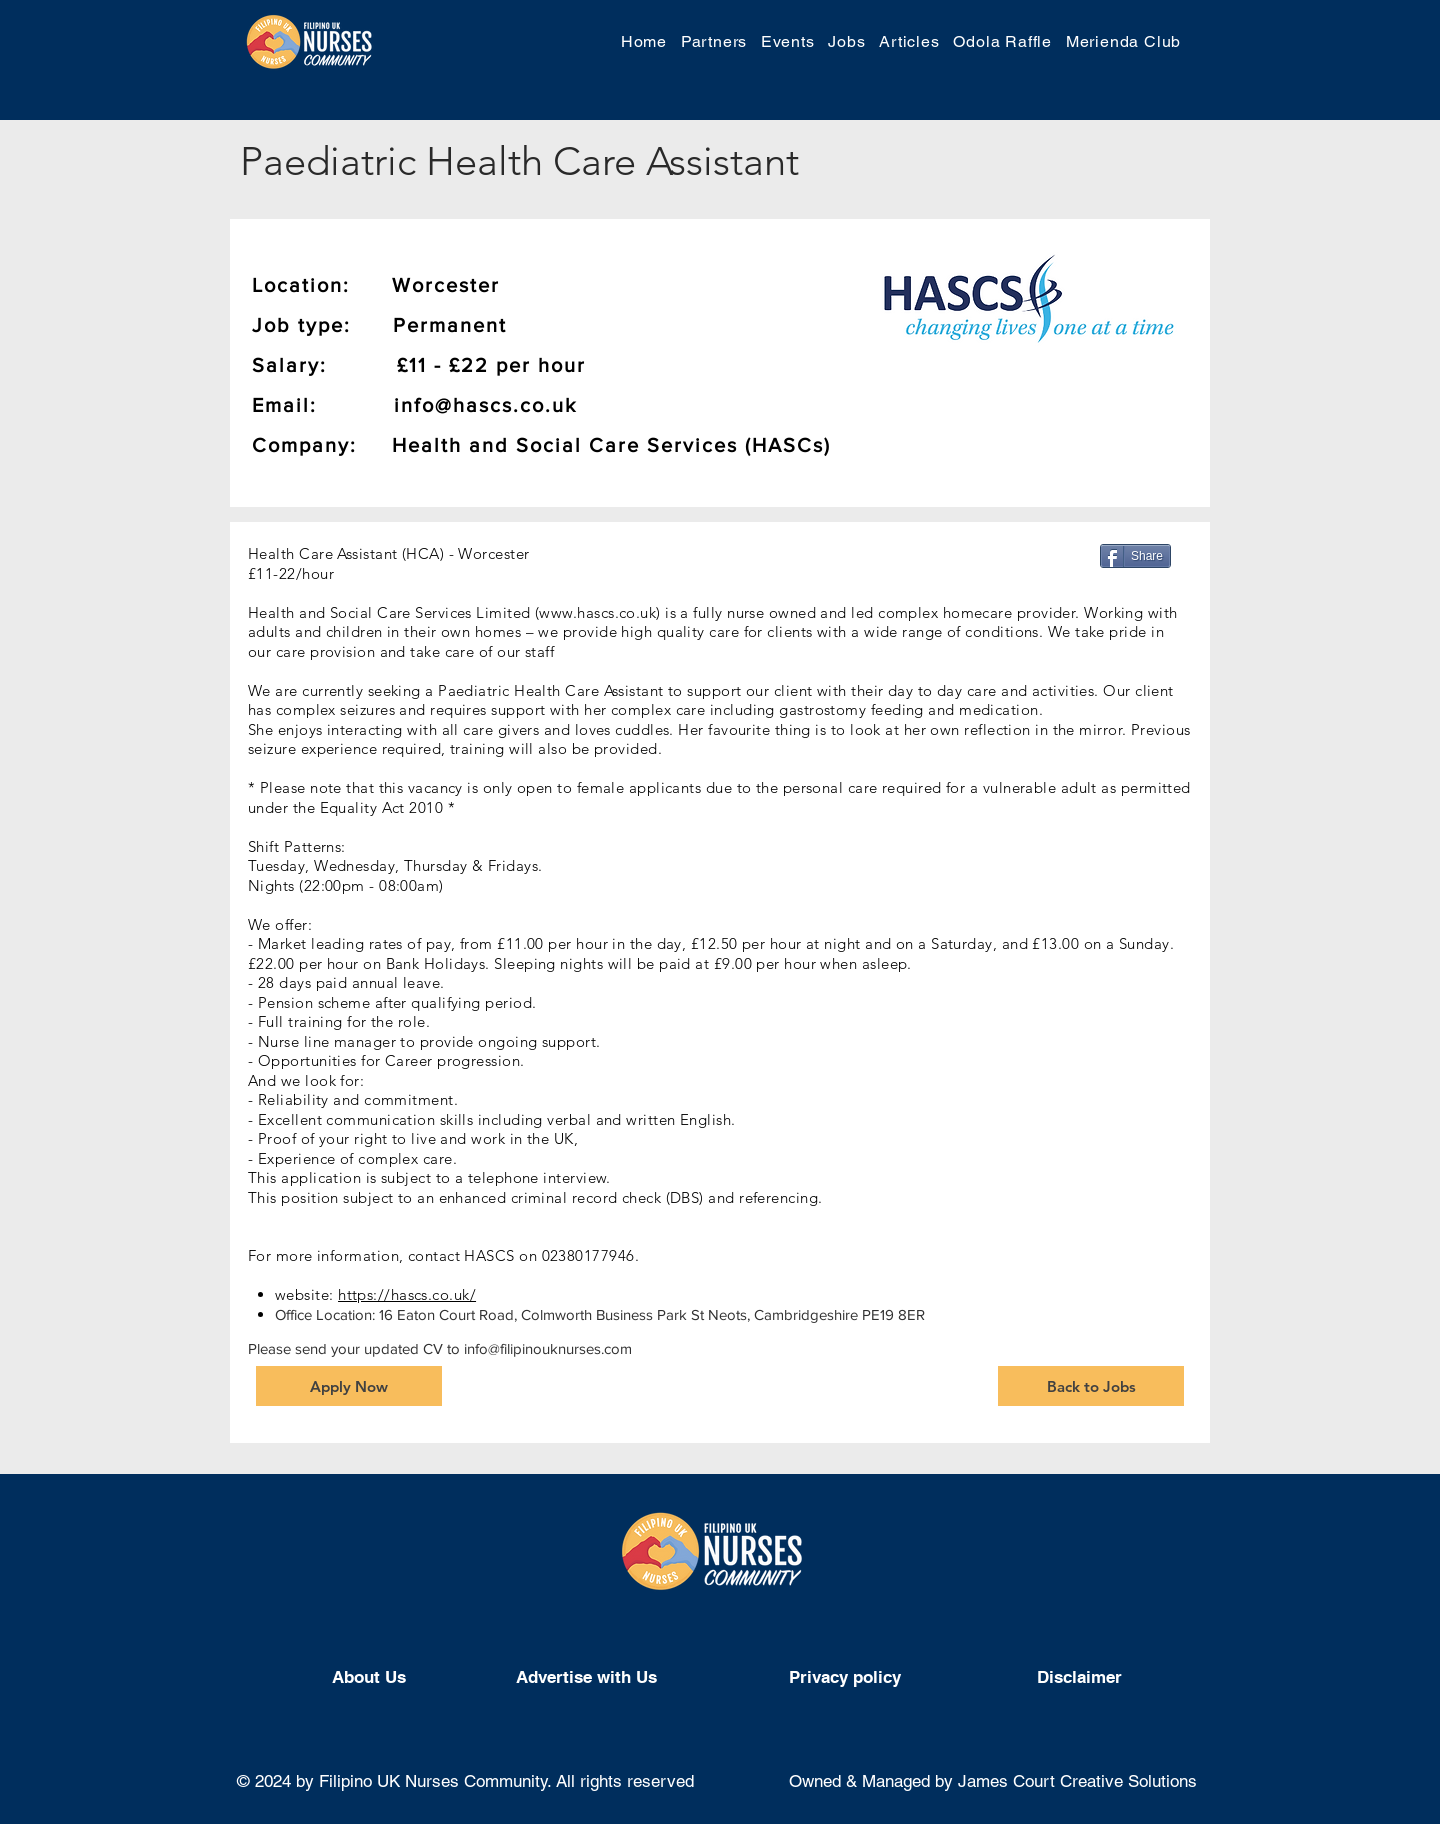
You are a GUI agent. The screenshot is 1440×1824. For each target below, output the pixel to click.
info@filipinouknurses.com (548, 1348)
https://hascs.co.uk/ (407, 1294)
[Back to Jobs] (1091, 1386)
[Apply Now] (349, 1386)
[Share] (1135, 556)
